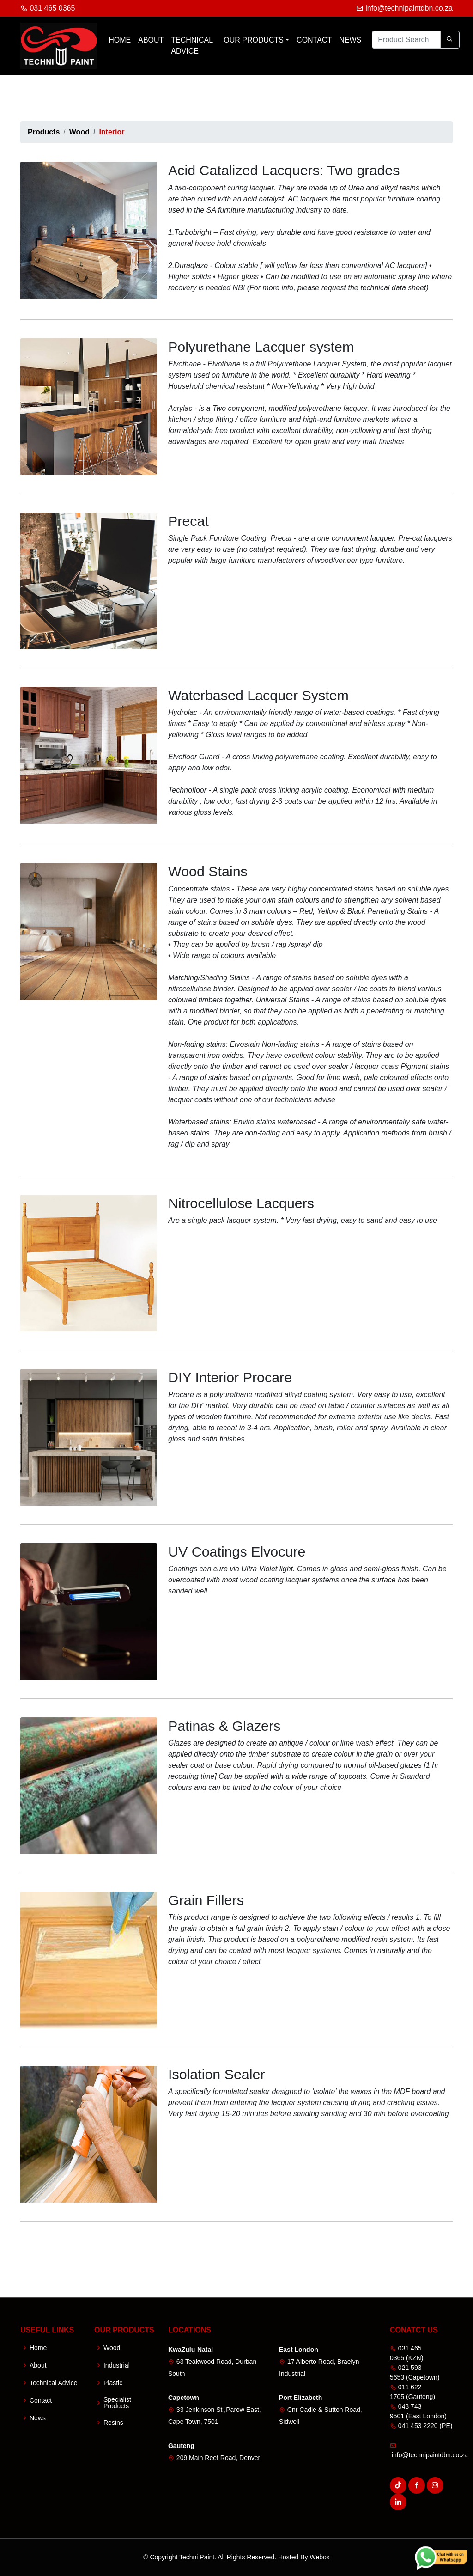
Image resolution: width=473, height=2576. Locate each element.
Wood (79, 132)
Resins (113, 2422)
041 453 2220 (414, 2425)
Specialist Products (117, 2402)
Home (120, 40)
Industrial (116, 2365)
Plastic (112, 2383)
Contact (314, 40)
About (151, 40)
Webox (319, 2557)
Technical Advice (191, 45)
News (350, 40)
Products (44, 132)
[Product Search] (406, 40)
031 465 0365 (47, 8)
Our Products (254, 40)
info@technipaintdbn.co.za (404, 8)
